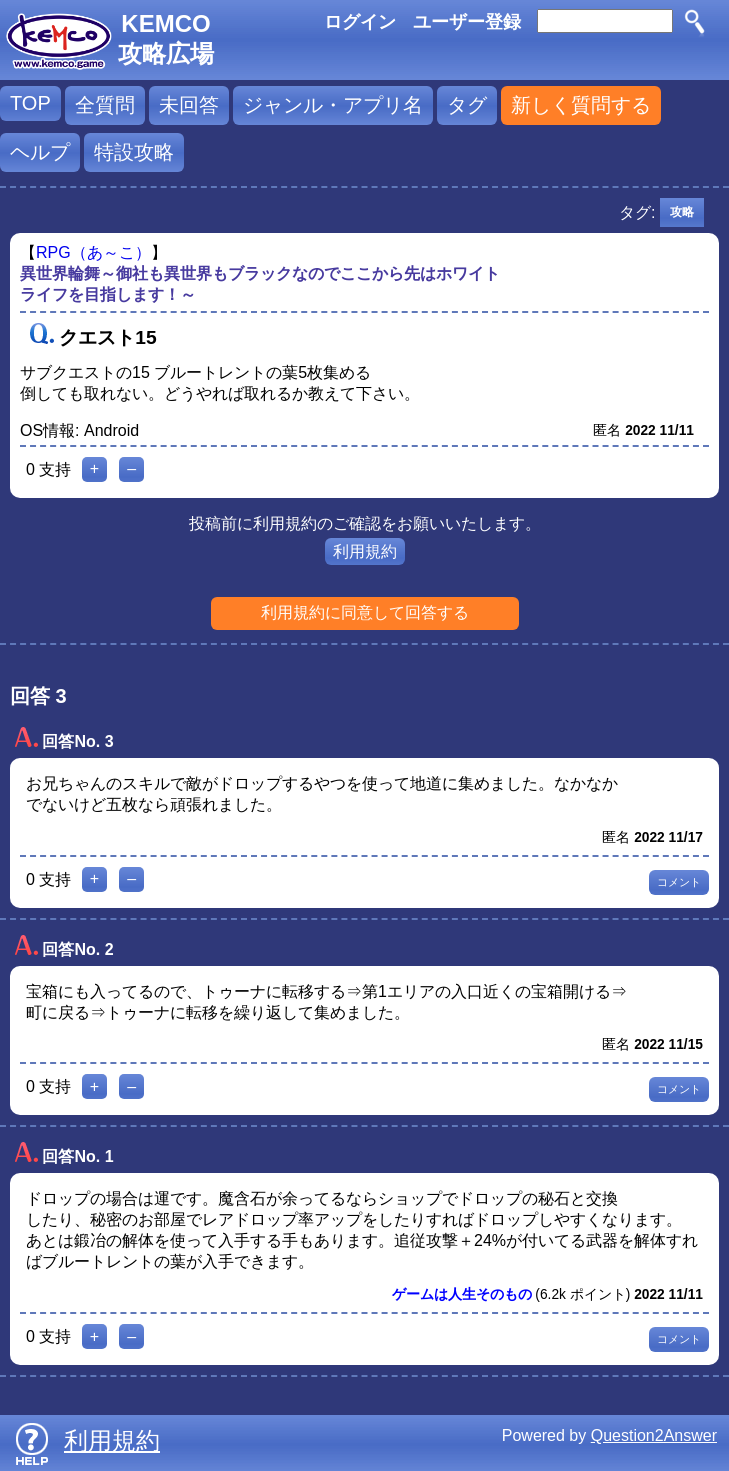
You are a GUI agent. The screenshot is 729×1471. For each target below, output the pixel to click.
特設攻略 (134, 152)
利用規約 (365, 551)
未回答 (189, 105)
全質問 (105, 105)
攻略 (682, 212)
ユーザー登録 (467, 22)
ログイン (360, 22)
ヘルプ (40, 152)
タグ (467, 105)
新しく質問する (581, 105)
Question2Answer (654, 1435)
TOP (30, 103)
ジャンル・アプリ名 (333, 105)
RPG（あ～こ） (93, 252)
